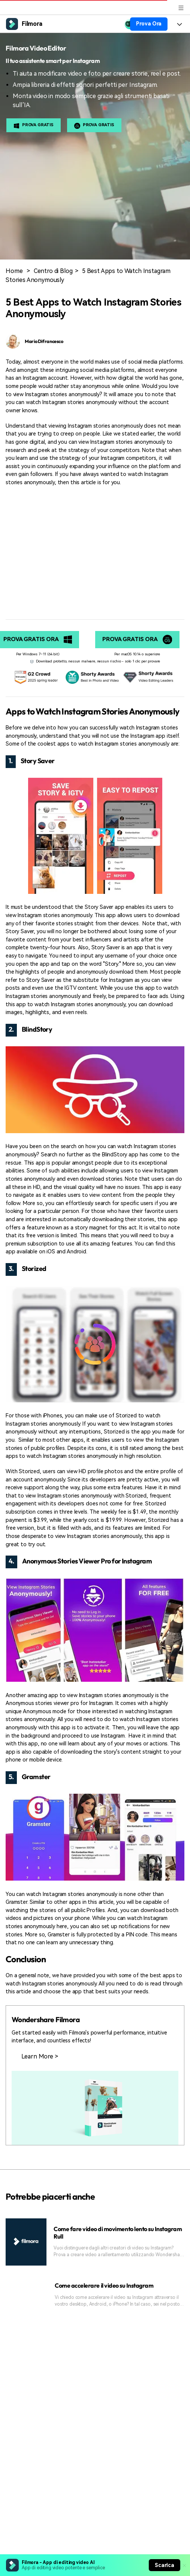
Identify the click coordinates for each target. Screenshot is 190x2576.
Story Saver (38, 760)
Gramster (36, 1776)
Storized (34, 1268)
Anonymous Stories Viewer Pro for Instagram (87, 1561)
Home (14, 270)
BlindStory (37, 1029)
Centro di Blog (53, 270)
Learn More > (39, 2056)
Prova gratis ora (137, 639)
